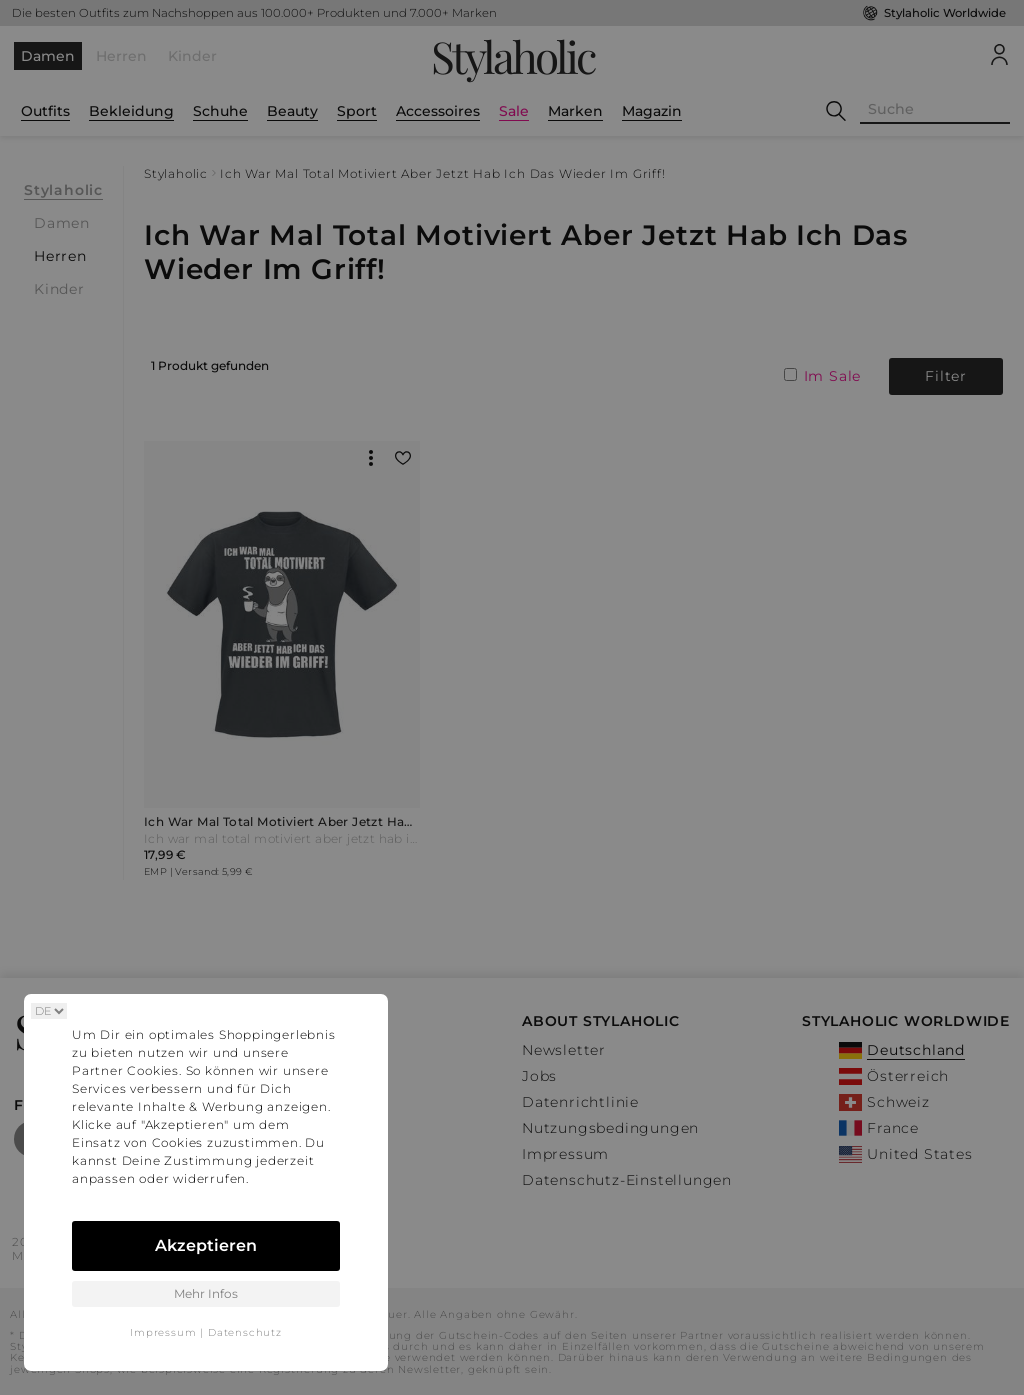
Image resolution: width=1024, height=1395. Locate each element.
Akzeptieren (206, 1245)
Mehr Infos (206, 1293)
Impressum (163, 1332)
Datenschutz (245, 1332)
